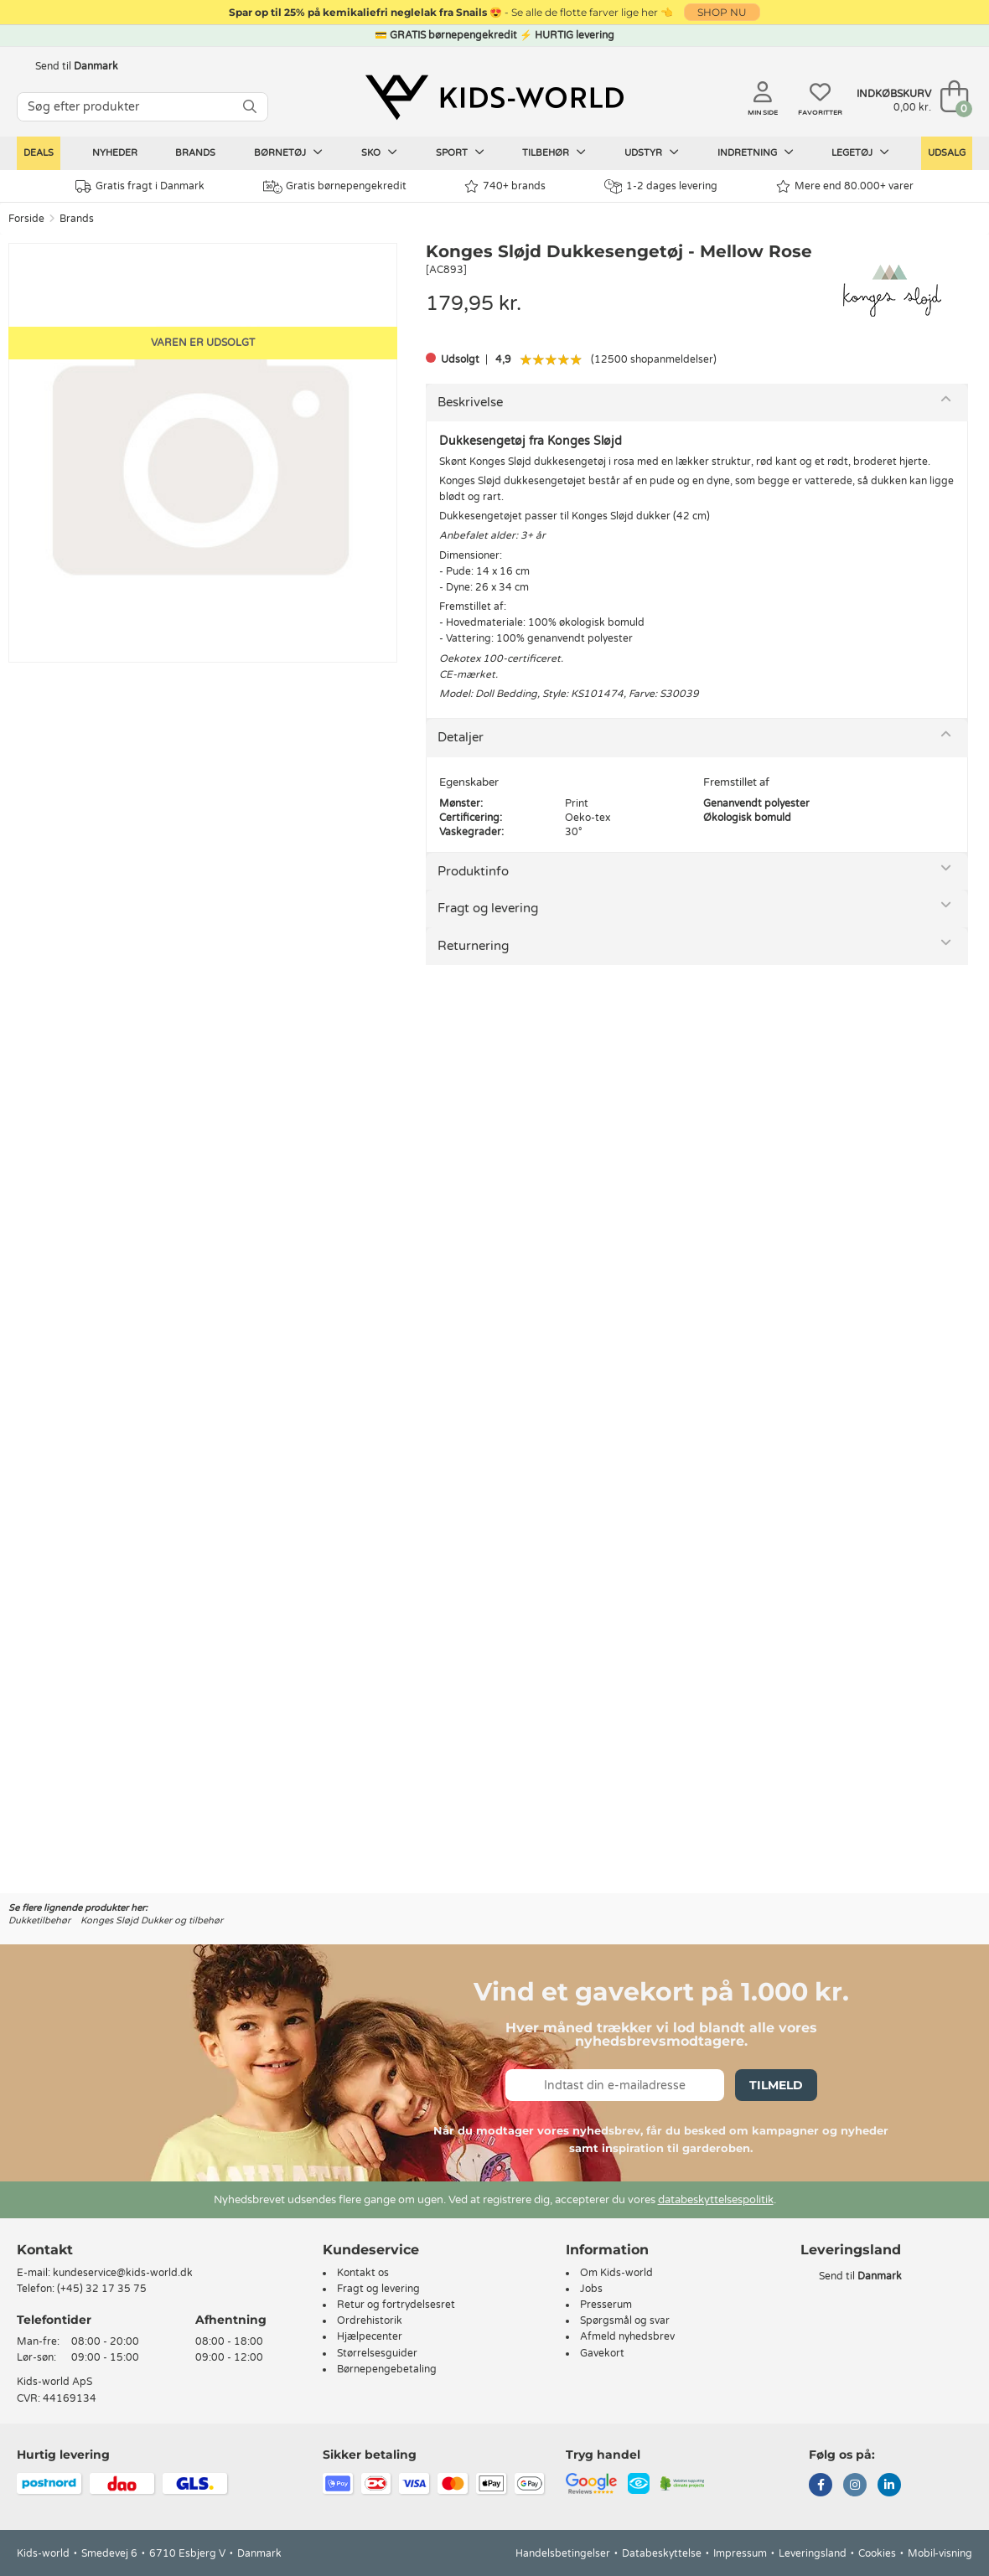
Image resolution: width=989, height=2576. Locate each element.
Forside (26, 219)
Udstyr (651, 152)
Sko (379, 152)
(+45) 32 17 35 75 (102, 2289)
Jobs (591, 2289)
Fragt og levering (488, 908)
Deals (38, 152)
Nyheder (114, 152)
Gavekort (602, 2353)
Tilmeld (776, 2085)
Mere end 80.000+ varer (845, 186)
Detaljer (461, 737)
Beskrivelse (470, 402)
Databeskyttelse (662, 2553)
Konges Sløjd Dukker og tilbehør (151, 1920)
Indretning (755, 152)
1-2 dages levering (660, 186)
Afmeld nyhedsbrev (627, 2336)
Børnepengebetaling (387, 2369)
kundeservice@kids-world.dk (123, 2273)
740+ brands (505, 186)
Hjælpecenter (369, 2336)
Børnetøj (288, 152)
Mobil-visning (940, 2553)
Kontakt (45, 2250)
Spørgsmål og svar (625, 2320)
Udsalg (947, 152)
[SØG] (249, 107)
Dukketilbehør (39, 1920)
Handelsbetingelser (562, 2553)
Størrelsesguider (377, 2353)
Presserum (606, 2304)
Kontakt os (363, 2273)
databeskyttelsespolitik (716, 2200)
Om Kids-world (616, 2273)
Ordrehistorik (369, 2320)
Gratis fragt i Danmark (140, 186)
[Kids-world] (494, 98)
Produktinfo (473, 871)
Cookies (877, 2553)
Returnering (473, 945)
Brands (195, 152)
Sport (460, 152)
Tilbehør (554, 152)
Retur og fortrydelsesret (396, 2304)
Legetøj (860, 152)
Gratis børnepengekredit (334, 187)
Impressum (740, 2553)
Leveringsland (813, 2553)
